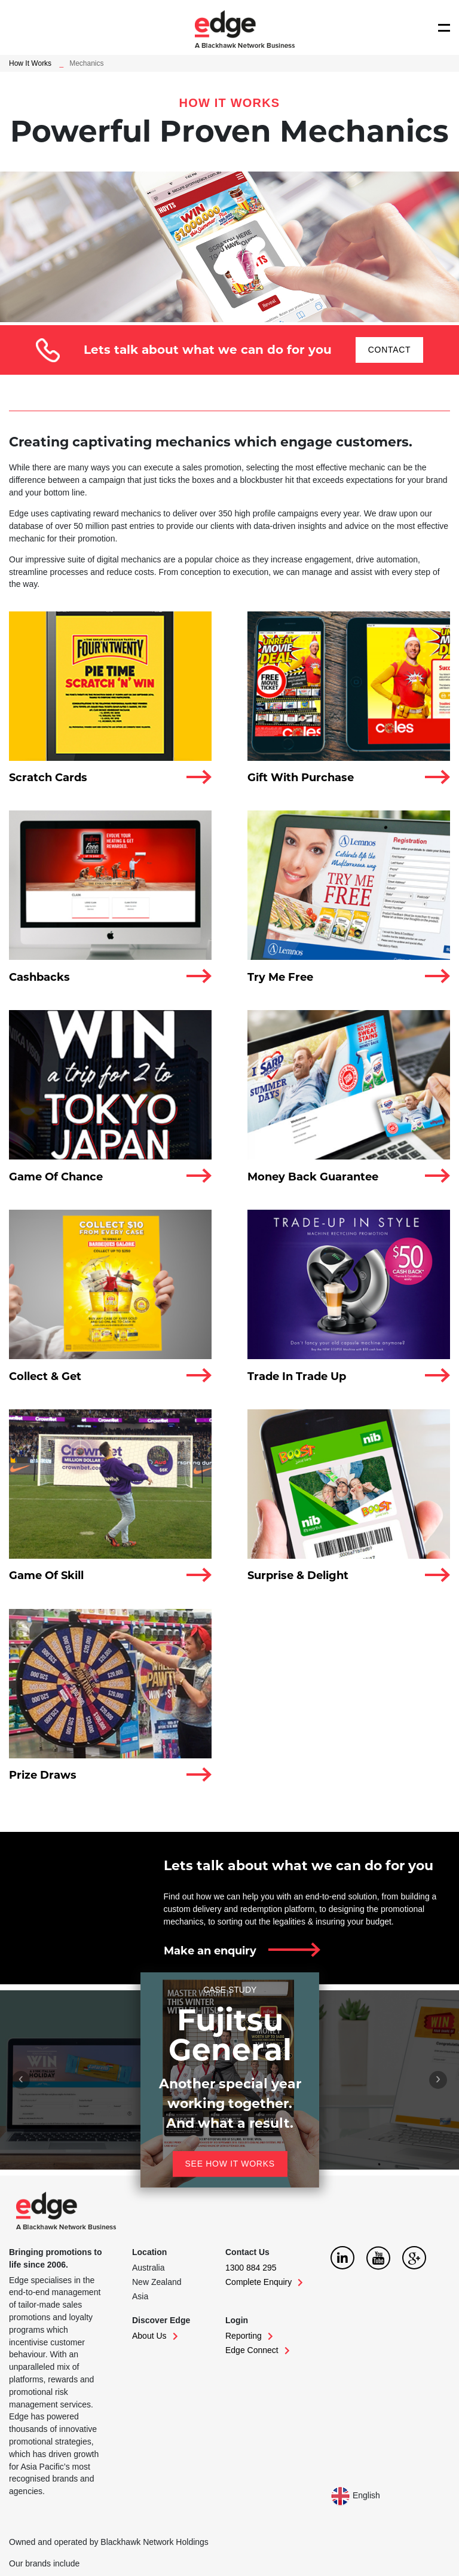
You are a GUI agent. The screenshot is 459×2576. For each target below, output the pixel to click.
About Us (155, 2336)
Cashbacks (39, 977)
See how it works (229, 2163)
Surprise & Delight (297, 1575)
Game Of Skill (46, 1575)
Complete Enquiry (264, 2282)
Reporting (249, 2336)
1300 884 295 (251, 2267)
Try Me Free (280, 977)
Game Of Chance (56, 1176)
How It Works (30, 63)
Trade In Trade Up (296, 1376)
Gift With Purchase (300, 777)
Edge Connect (257, 2350)
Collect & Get (45, 1376)
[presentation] (21, 2080)
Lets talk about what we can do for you (298, 1866)
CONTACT (389, 349)
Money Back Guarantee (312, 1176)
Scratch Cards (48, 777)
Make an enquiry (210, 1950)
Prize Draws (42, 1775)
